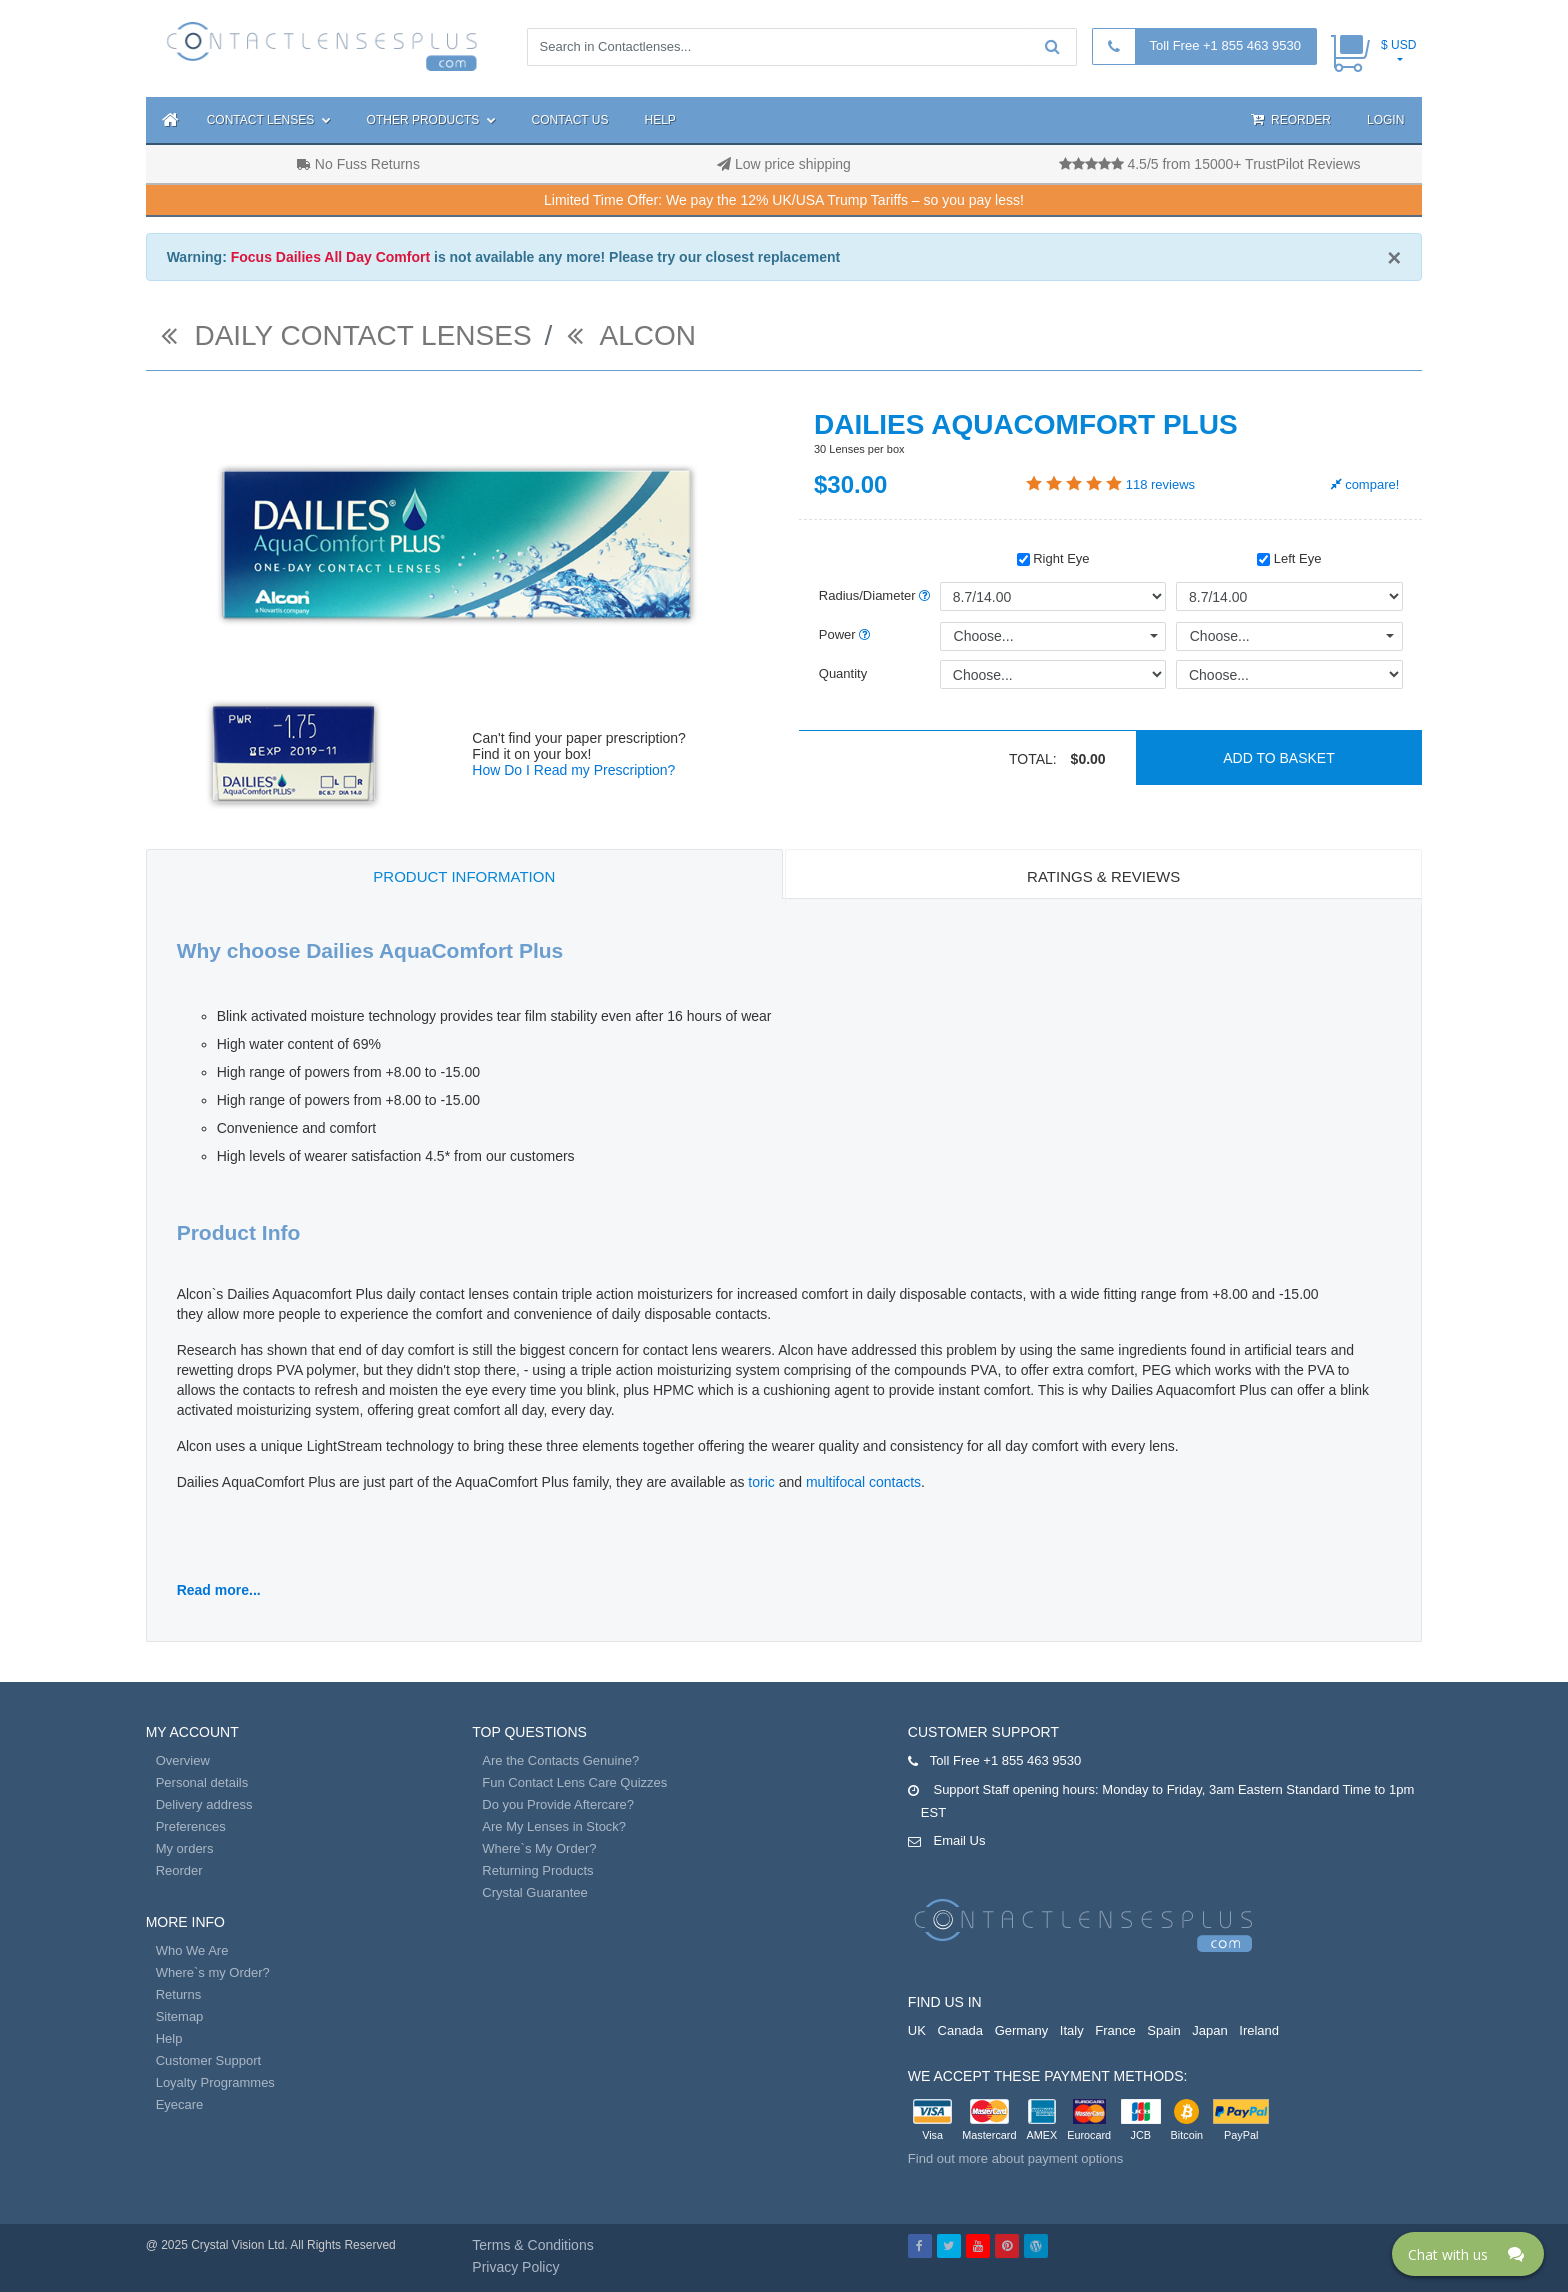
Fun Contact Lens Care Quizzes (574, 1782)
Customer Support (209, 2060)
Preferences (191, 1826)
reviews (1160, 484)
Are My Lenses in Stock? (554, 1826)
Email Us (959, 1840)
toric (761, 1482)
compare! (1365, 484)
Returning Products (537, 1870)
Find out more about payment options (1015, 2158)
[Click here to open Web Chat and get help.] (1468, 2254)
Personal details (202, 1782)
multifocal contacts (863, 1482)
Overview (183, 1760)
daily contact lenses (346, 335)
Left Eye (1289, 558)
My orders (185, 1848)
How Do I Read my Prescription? (573, 770)
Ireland (1259, 2030)
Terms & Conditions (532, 2245)
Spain (1163, 2030)
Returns (179, 1994)
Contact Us (570, 120)
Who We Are (192, 1950)
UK (917, 2030)
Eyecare (180, 2104)
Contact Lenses (269, 120)
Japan (1209, 2030)
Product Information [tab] (464, 876)
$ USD (1398, 45)
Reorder (1291, 119)
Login (1385, 120)
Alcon (631, 335)
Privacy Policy (515, 2267)
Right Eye (1053, 558)
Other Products (431, 120)
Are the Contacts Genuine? (560, 1760)
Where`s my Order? (213, 1972)
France (1115, 2030)
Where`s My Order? (539, 1848)
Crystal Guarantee (535, 1892)
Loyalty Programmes (215, 2082)
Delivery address (204, 1804)
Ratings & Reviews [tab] (1103, 876)
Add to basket (1279, 758)
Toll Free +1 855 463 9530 (1225, 45)
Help (660, 120)
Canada (961, 2030)
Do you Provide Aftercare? (558, 1804)
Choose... (984, 636)
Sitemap (180, 2016)
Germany (1021, 2030)
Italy (1072, 2030)
